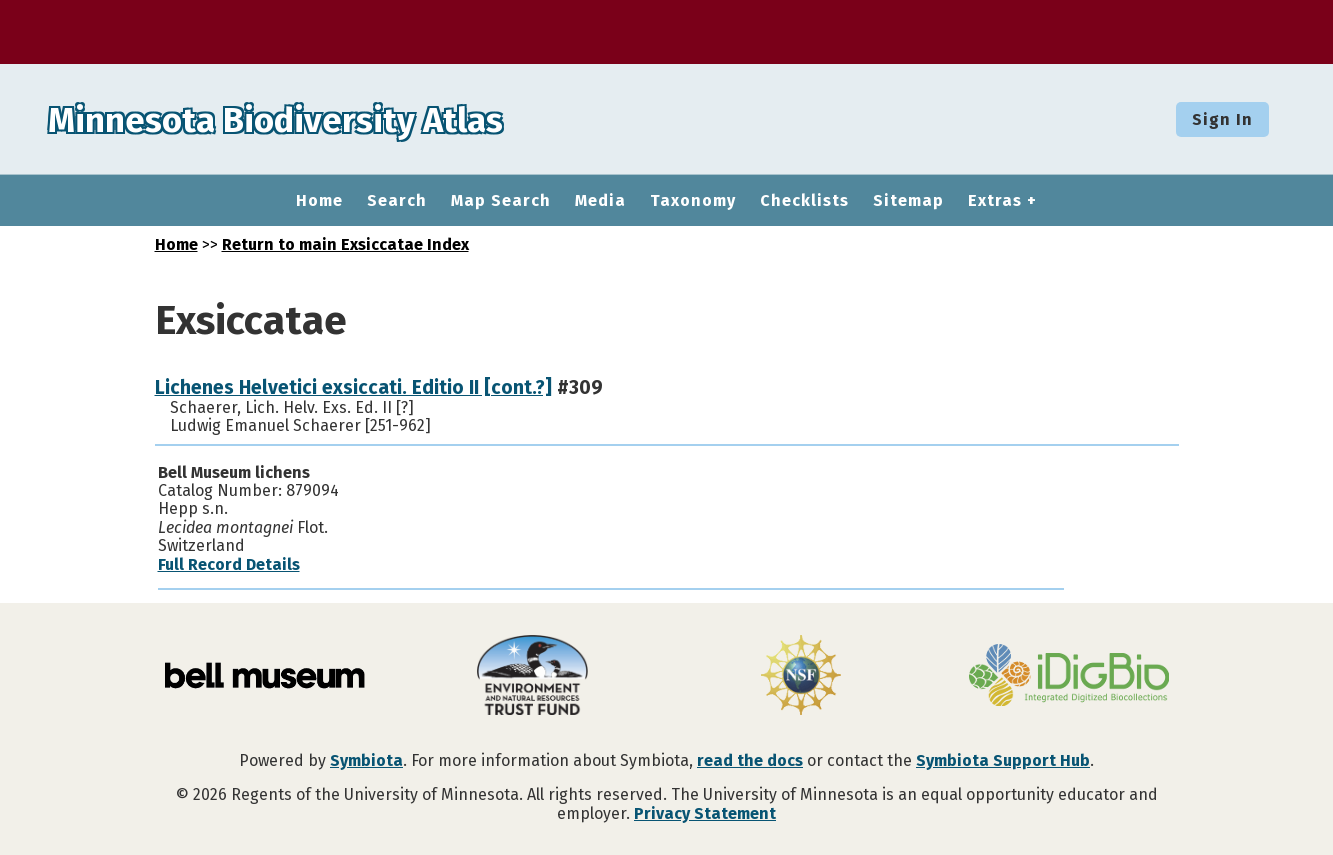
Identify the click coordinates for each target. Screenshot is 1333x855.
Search (397, 201)
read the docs (750, 760)
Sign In (1222, 119)
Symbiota (366, 760)
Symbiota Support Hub (1003, 760)
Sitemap (908, 201)
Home (319, 201)
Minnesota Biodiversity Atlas (311, 119)
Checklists (804, 201)
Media (600, 201)
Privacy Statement (705, 813)
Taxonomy (693, 201)
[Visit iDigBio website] (1069, 677)
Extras (995, 201)
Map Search (501, 201)
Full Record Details (229, 564)
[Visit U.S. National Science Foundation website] (801, 677)
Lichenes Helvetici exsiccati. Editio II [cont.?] (353, 387)
